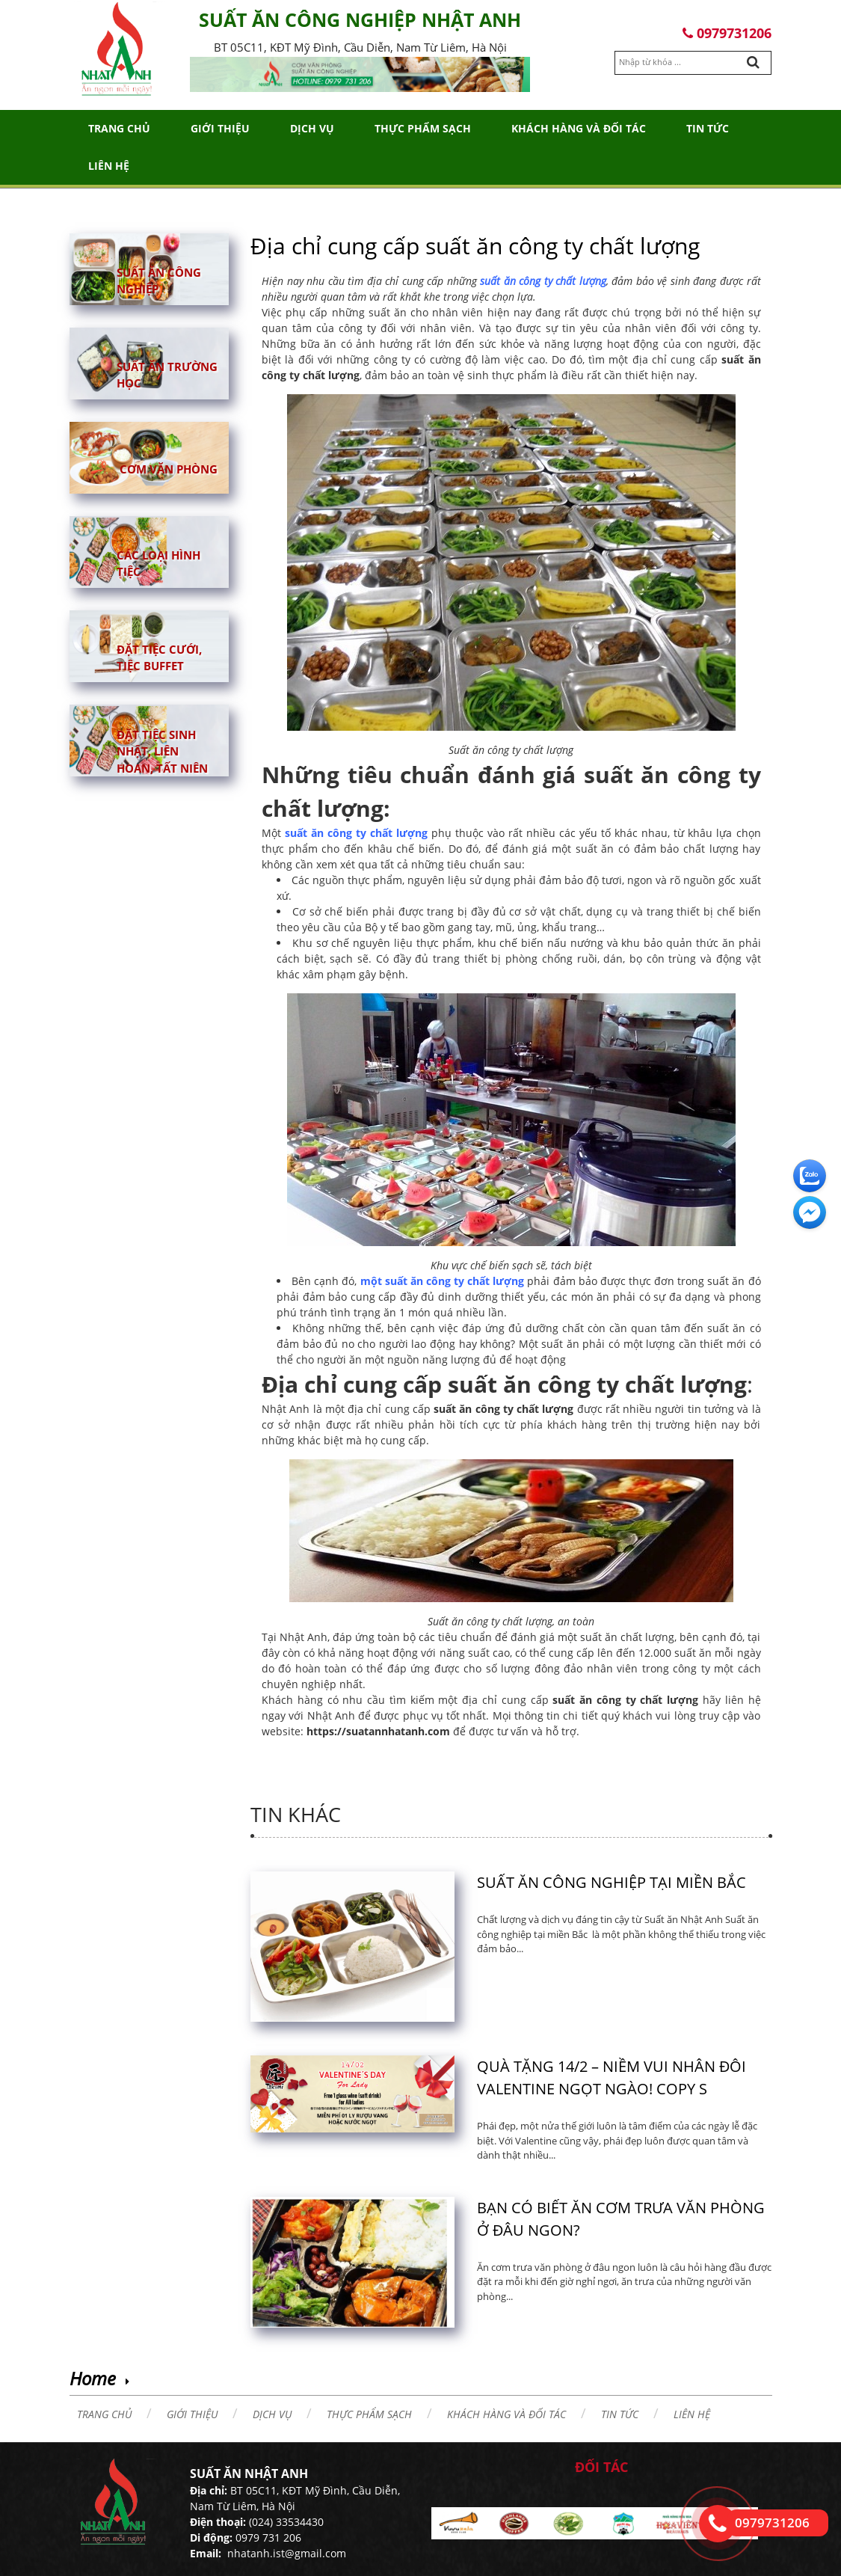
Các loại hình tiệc (158, 563)
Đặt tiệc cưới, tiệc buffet (159, 657)
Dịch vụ (312, 128)
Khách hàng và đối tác (578, 128)
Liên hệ (108, 166)
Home (93, 2378)
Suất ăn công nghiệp (159, 280)
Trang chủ (119, 128)
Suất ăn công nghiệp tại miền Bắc (611, 1882)
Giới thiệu (220, 128)
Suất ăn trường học (167, 374)
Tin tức (707, 128)
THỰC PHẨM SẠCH (423, 128)
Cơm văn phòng (169, 468)
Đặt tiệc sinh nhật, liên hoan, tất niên (162, 751)
